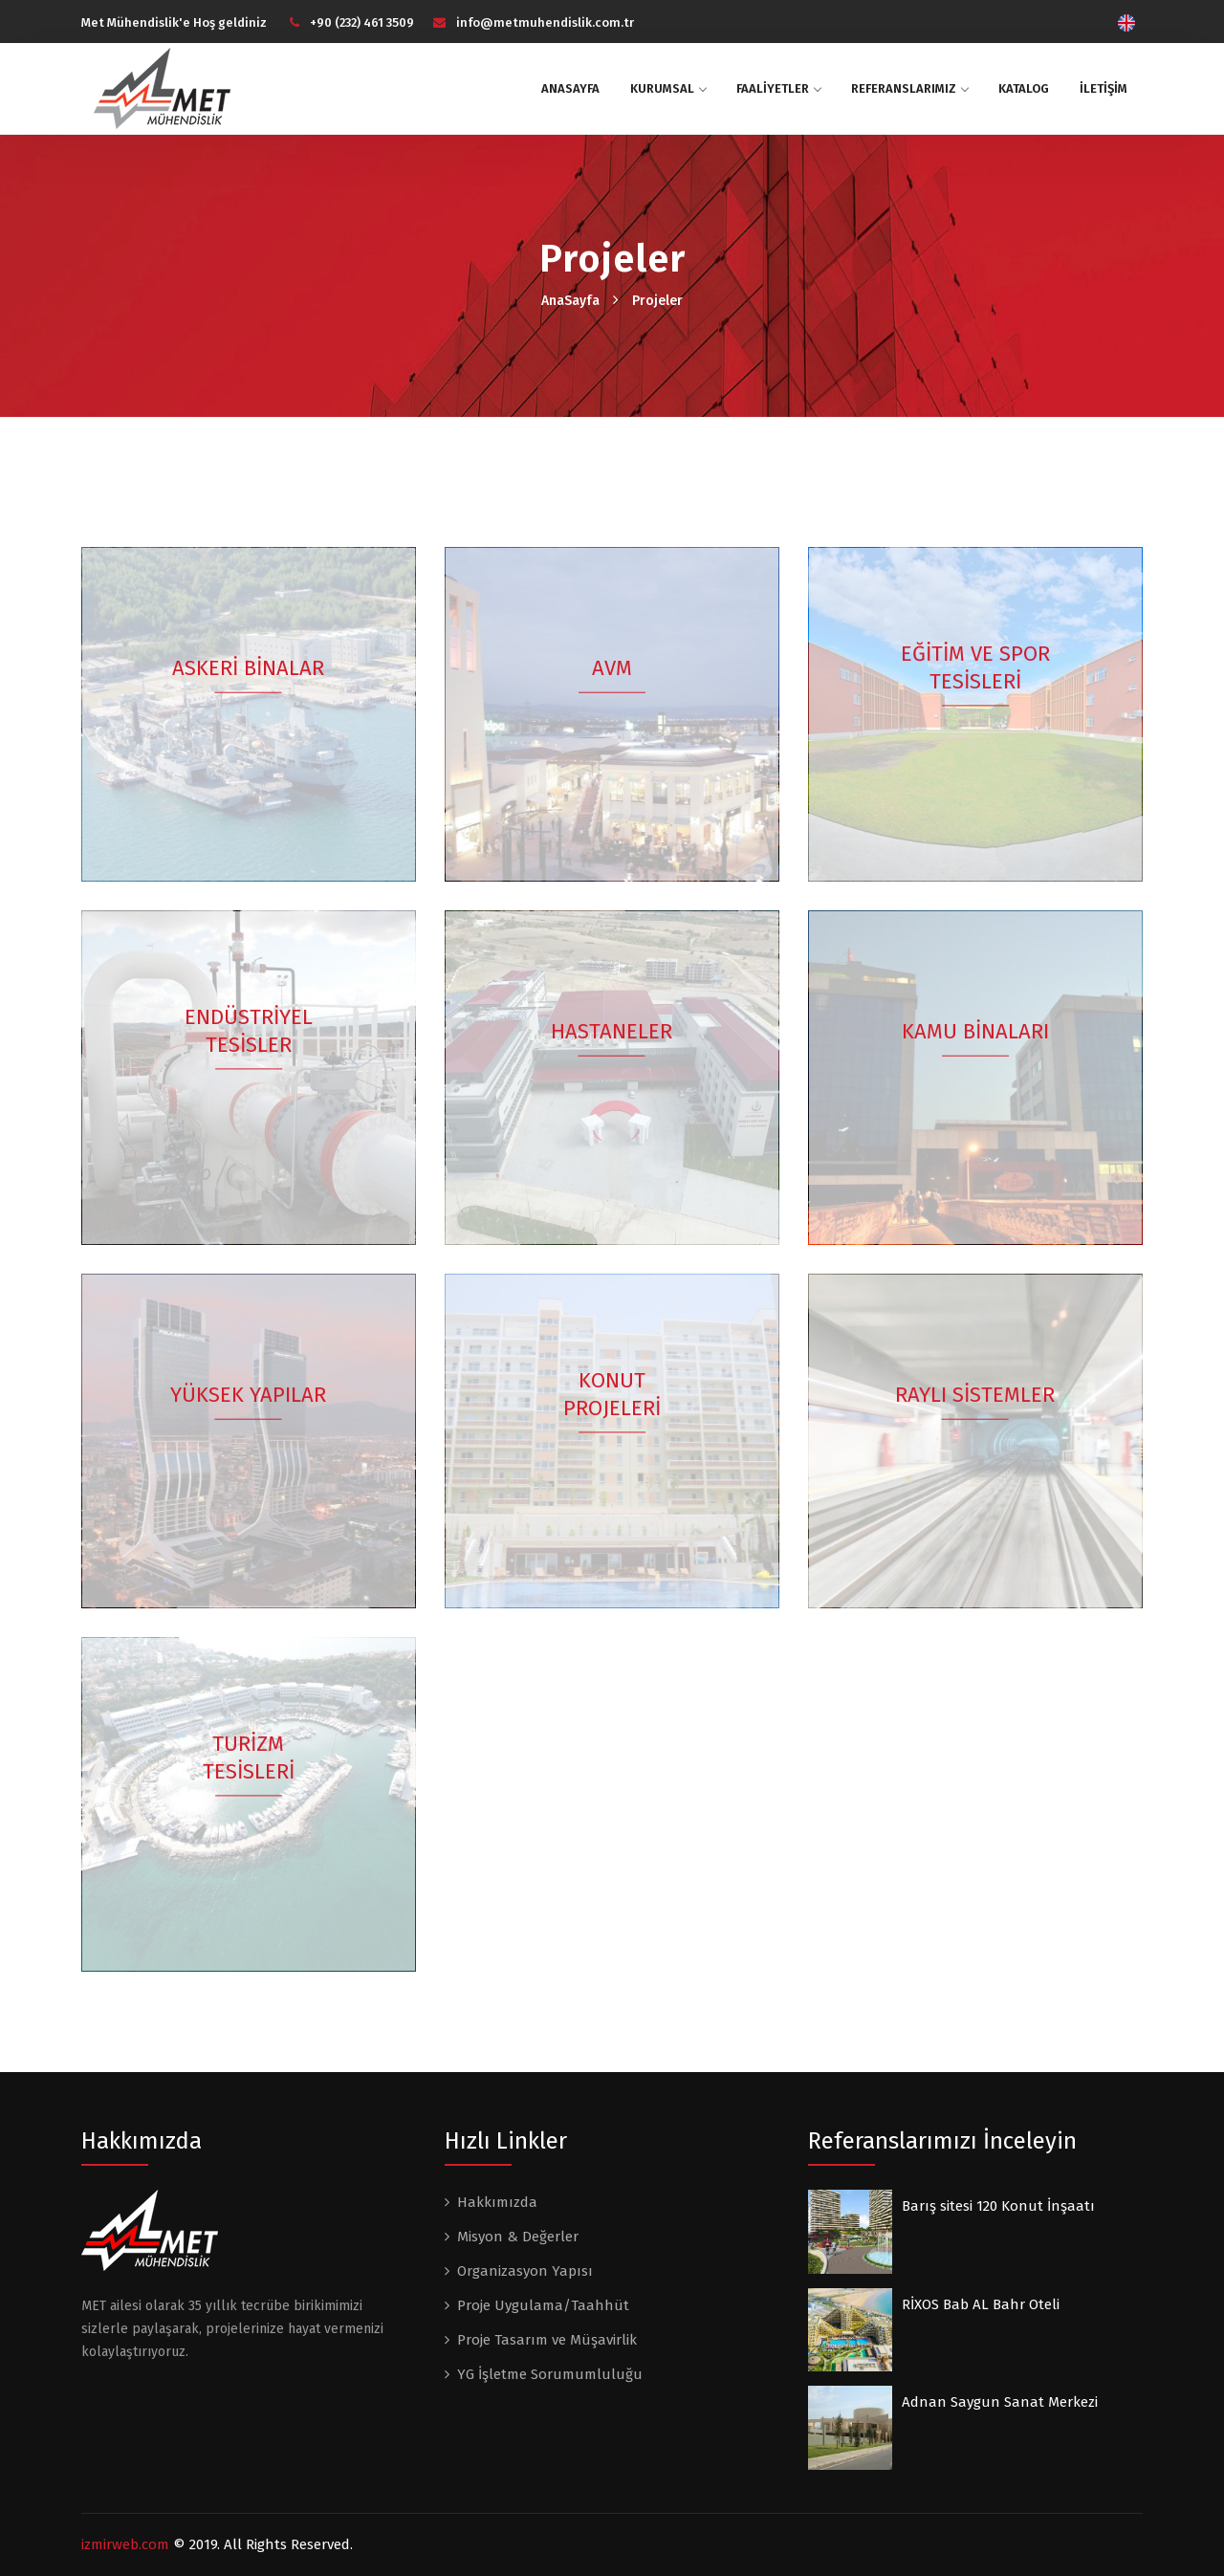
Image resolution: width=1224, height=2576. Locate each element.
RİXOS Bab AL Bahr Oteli (981, 2304)
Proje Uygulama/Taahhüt (543, 2305)
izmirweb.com (125, 2544)
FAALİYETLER (778, 88)
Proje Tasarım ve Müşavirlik (547, 2339)
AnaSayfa (570, 301)
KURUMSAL (668, 88)
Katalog (1023, 88)
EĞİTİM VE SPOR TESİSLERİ (975, 669)
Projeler (657, 301)
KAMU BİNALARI (975, 1032)
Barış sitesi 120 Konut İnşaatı (998, 2206)
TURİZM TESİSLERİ (249, 1759)
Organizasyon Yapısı (525, 2271)
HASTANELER (612, 1032)
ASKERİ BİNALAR (249, 669)
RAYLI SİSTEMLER (976, 1396)
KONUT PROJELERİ (612, 1396)
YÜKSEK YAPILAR (249, 1395)
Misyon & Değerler (518, 2236)
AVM (612, 669)
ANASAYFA (570, 88)
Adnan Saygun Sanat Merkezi (1000, 2402)
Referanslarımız (909, 88)
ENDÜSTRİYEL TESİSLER (249, 1032)
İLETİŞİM (1103, 88)
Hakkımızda (497, 2202)
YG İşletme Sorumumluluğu (550, 2374)
